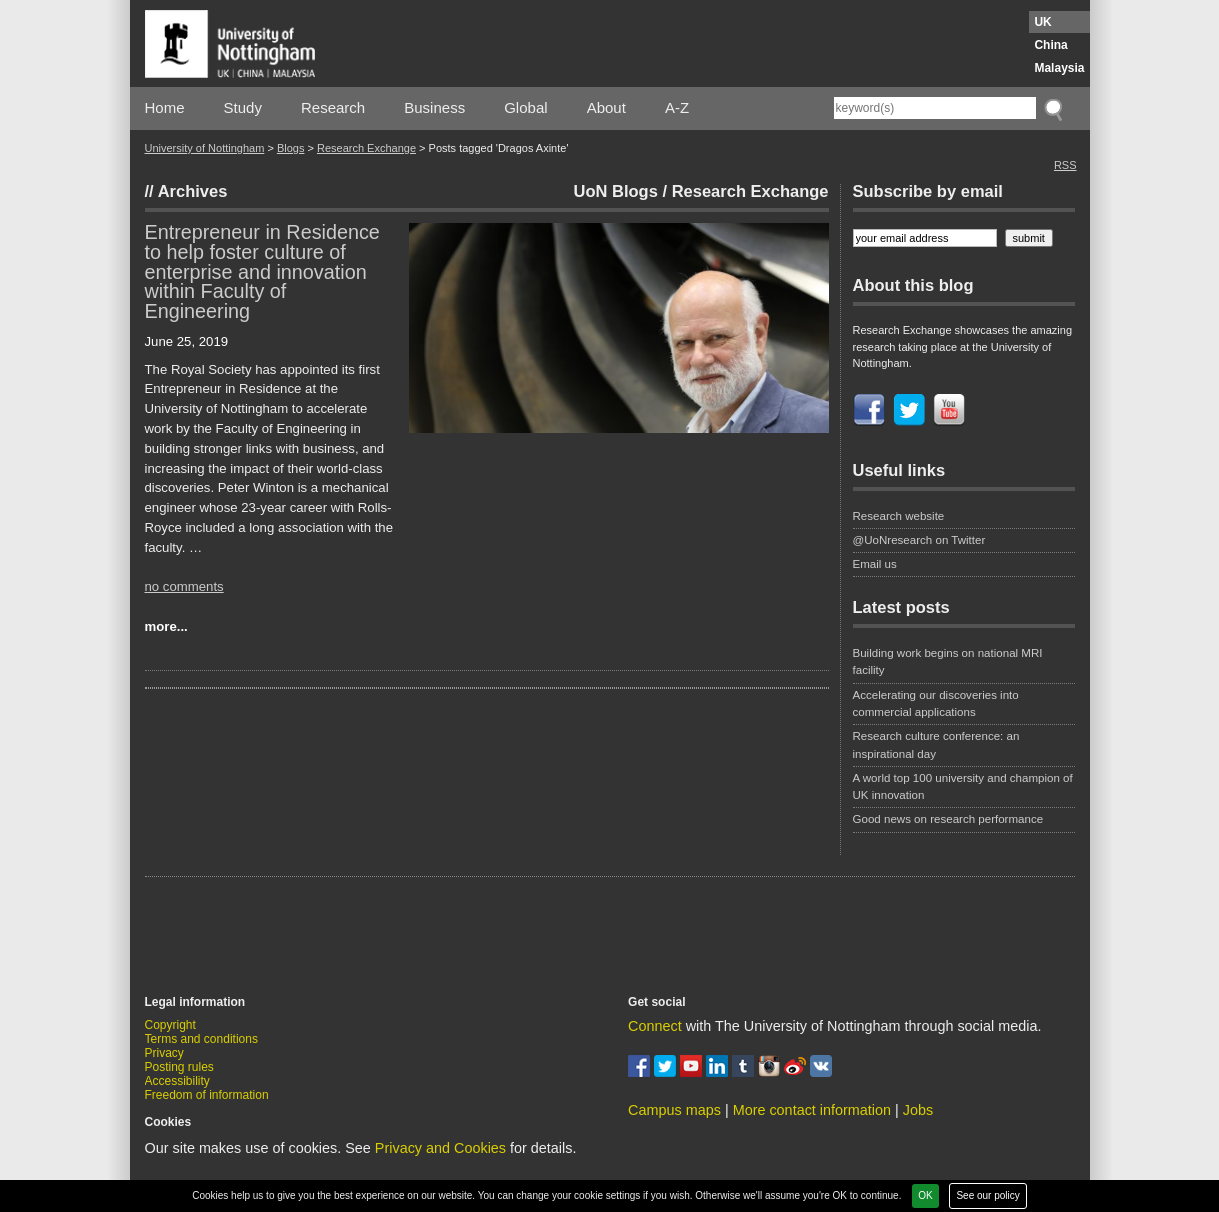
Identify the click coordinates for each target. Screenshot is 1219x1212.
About (606, 107)
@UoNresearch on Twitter (919, 540)
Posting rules (179, 1067)
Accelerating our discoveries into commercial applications (936, 703)
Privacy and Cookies (440, 1148)
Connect (655, 1026)
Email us (875, 564)
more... (166, 626)
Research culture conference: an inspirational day (936, 744)
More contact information (812, 1110)
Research (333, 107)
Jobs (918, 1110)
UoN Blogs (616, 191)
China (1050, 45)
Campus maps (674, 1110)
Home (165, 107)
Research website (899, 516)
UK (1042, 22)
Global (525, 107)
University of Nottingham (205, 148)
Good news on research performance (950, 819)
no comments (184, 586)
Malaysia (1059, 68)
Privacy (164, 1053)
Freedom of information (207, 1095)
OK (925, 1195)
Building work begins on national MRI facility (948, 661)
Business (434, 107)
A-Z (677, 107)
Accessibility (177, 1081)
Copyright (170, 1025)
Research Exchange (366, 148)
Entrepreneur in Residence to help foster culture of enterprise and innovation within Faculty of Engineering (262, 271)
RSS (1065, 165)
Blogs (291, 148)
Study (243, 107)
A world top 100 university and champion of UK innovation (963, 786)
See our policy (987, 1195)
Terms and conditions (201, 1039)
